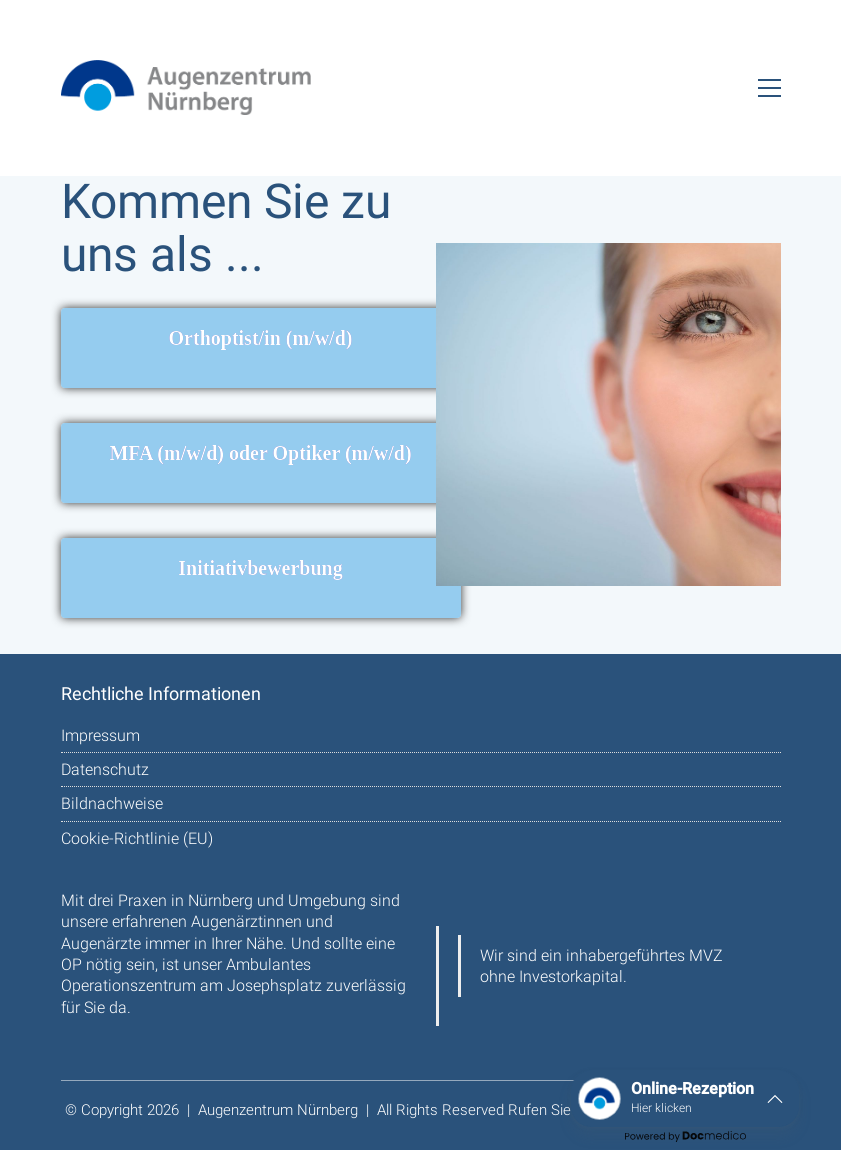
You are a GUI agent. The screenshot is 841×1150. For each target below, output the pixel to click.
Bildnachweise (112, 803)
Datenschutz (105, 769)
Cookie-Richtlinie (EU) (137, 838)
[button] (769, 88)
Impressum (100, 735)
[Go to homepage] (186, 87)
